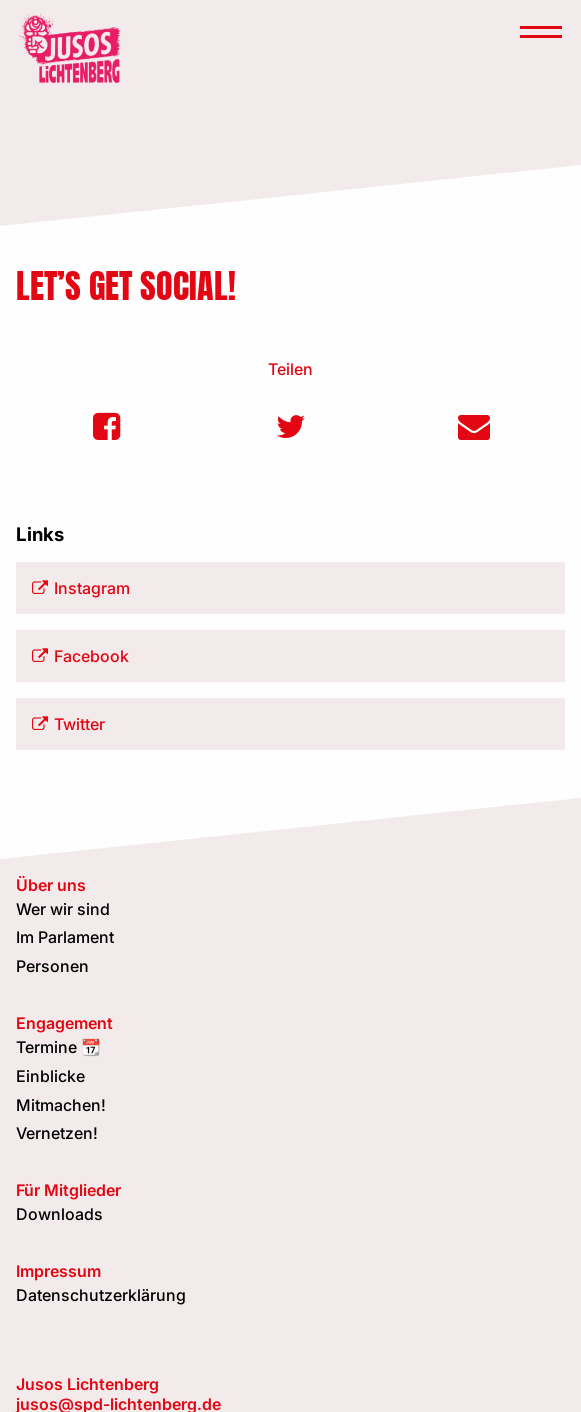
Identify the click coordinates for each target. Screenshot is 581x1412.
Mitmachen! (61, 1105)
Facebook (80, 656)
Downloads (59, 1214)
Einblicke (50, 1076)
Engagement (64, 1023)
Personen (52, 966)
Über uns (51, 885)
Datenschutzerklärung (101, 1295)
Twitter (68, 724)
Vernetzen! (57, 1133)
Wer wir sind (63, 909)
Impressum (58, 1271)
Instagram (81, 588)
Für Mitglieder (68, 1190)
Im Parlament (65, 937)
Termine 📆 (58, 1047)
